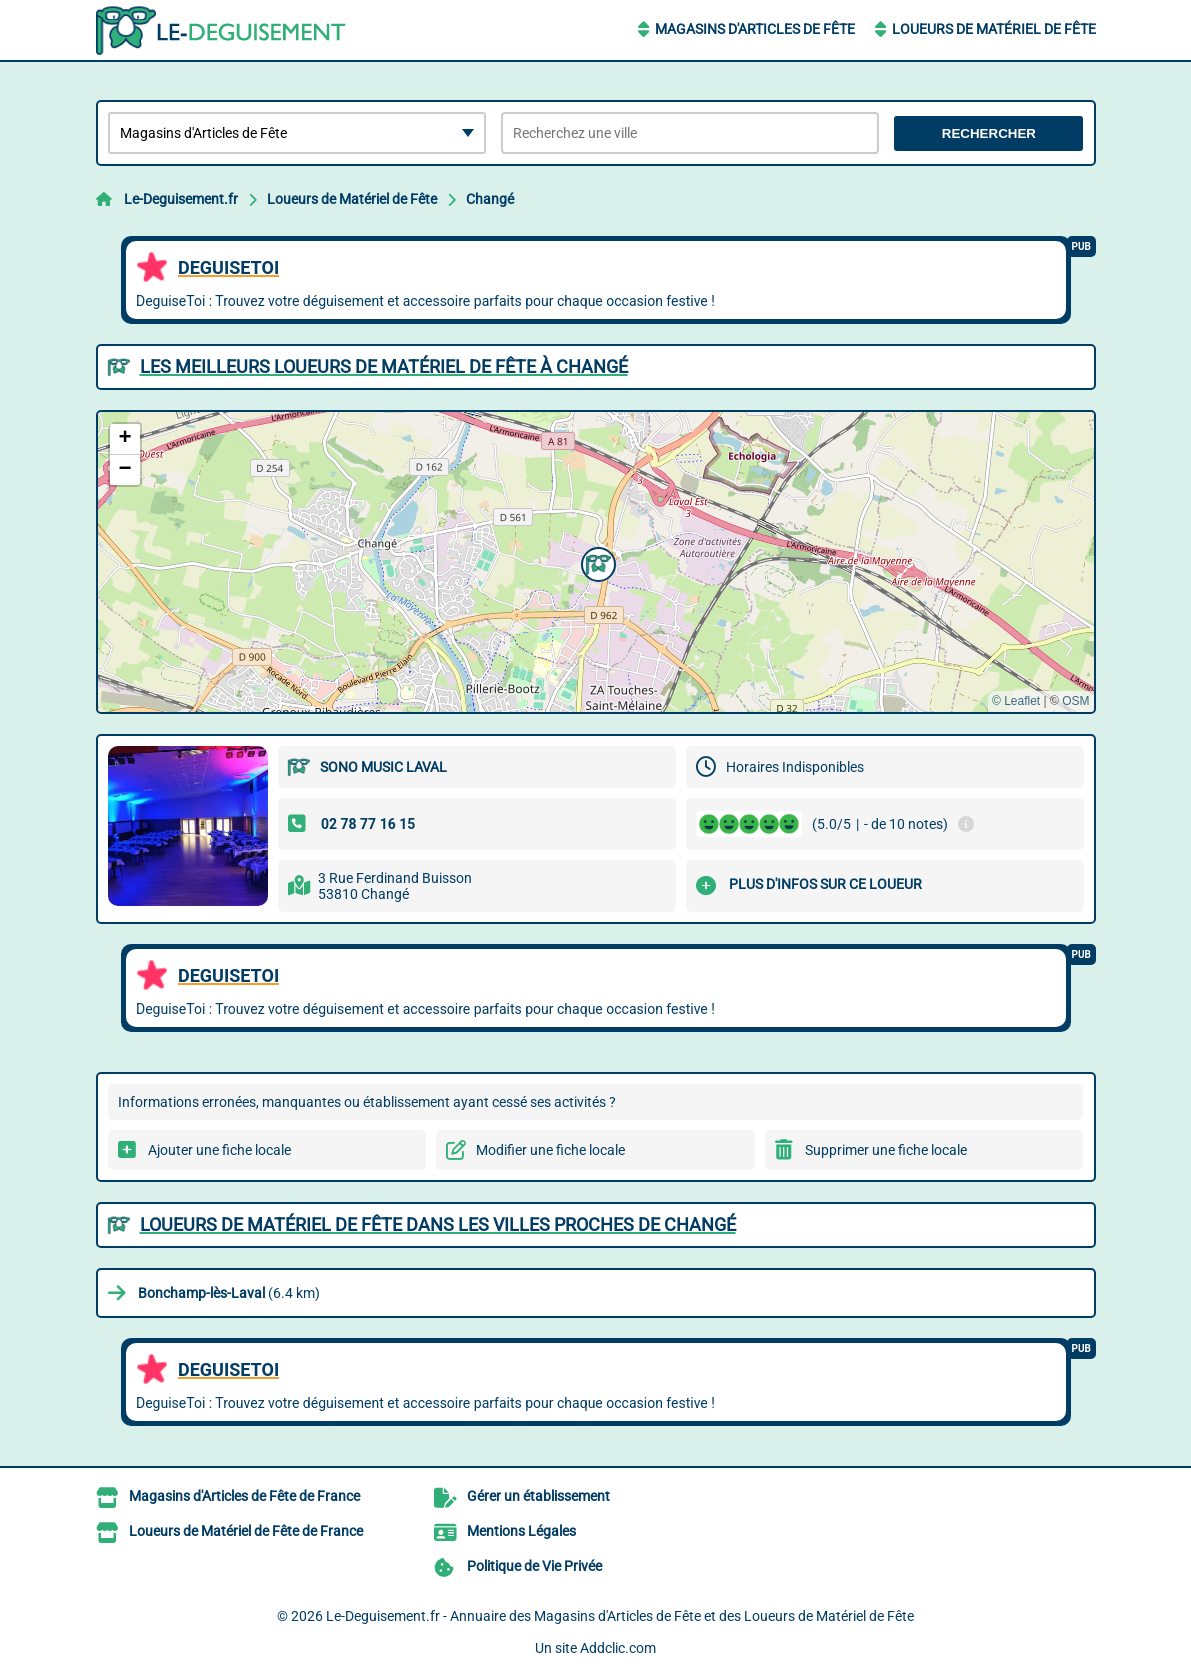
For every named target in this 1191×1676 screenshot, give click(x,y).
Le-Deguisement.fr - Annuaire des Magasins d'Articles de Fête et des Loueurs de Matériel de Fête (620, 1616)
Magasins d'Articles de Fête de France (244, 1496)
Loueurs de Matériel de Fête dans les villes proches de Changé (438, 1224)
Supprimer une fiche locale (886, 1150)
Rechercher (989, 133)
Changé (490, 199)
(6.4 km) (229, 1293)
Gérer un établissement (538, 1496)
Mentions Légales (521, 1531)
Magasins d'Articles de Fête (755, 29)
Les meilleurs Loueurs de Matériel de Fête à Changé (384, 366)
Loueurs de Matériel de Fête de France (246, 1531)
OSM (1075, 701)
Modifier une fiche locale (550, 1150)
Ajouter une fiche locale (219, 1150)
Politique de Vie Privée (534, 1566)
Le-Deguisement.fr (181, 199)
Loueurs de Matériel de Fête (994, 29)
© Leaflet (1016, 701)
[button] (596, 562)
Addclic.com (618, 1648)
